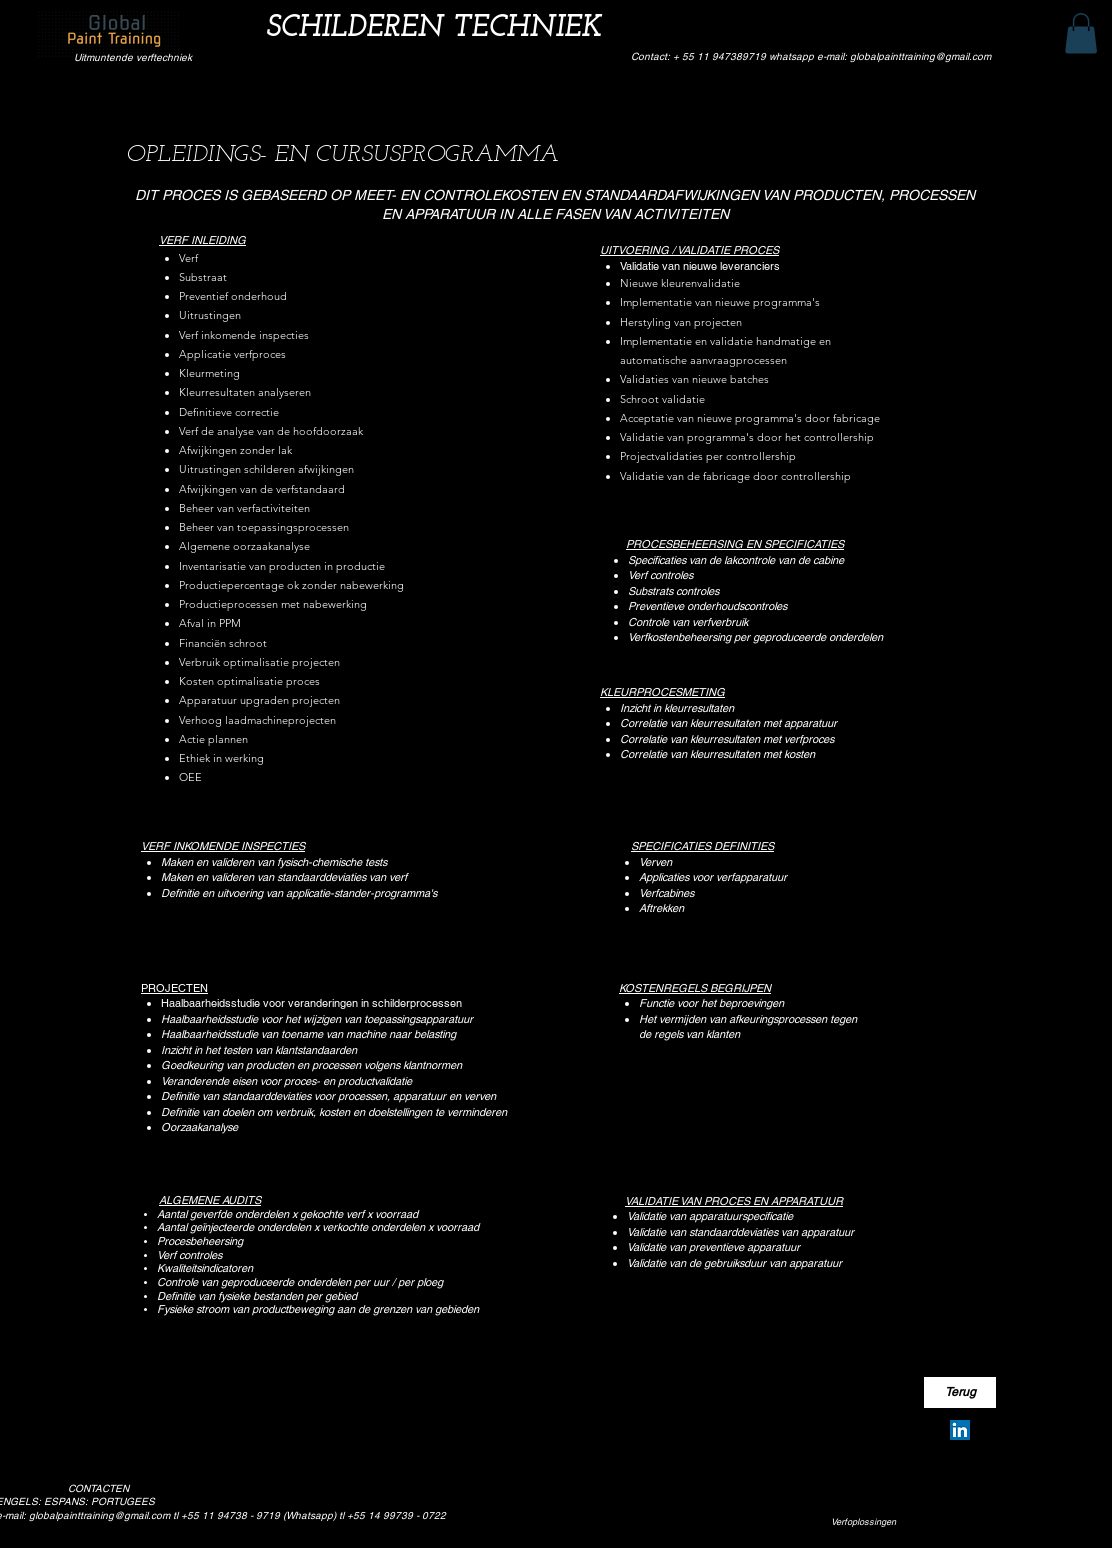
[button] (1081, 33)
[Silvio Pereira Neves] (960, 1430)
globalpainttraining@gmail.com (99, 1515)
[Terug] (960, 1392)
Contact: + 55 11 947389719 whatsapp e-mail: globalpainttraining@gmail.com (811, 56)
